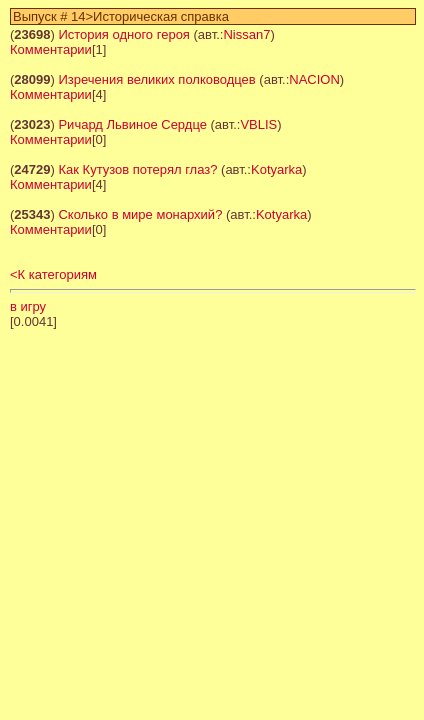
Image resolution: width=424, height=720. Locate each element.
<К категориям (53, 274)
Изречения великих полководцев (156, 79)
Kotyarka (276, 169)
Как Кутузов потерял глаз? (137, 169)
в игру (28, 306)
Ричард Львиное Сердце (132, 124)
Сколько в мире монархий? (140, 214)
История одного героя (123, 34)
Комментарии (51, 49)
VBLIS (258, 124)
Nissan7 (246, 34)
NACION (314, 79)
